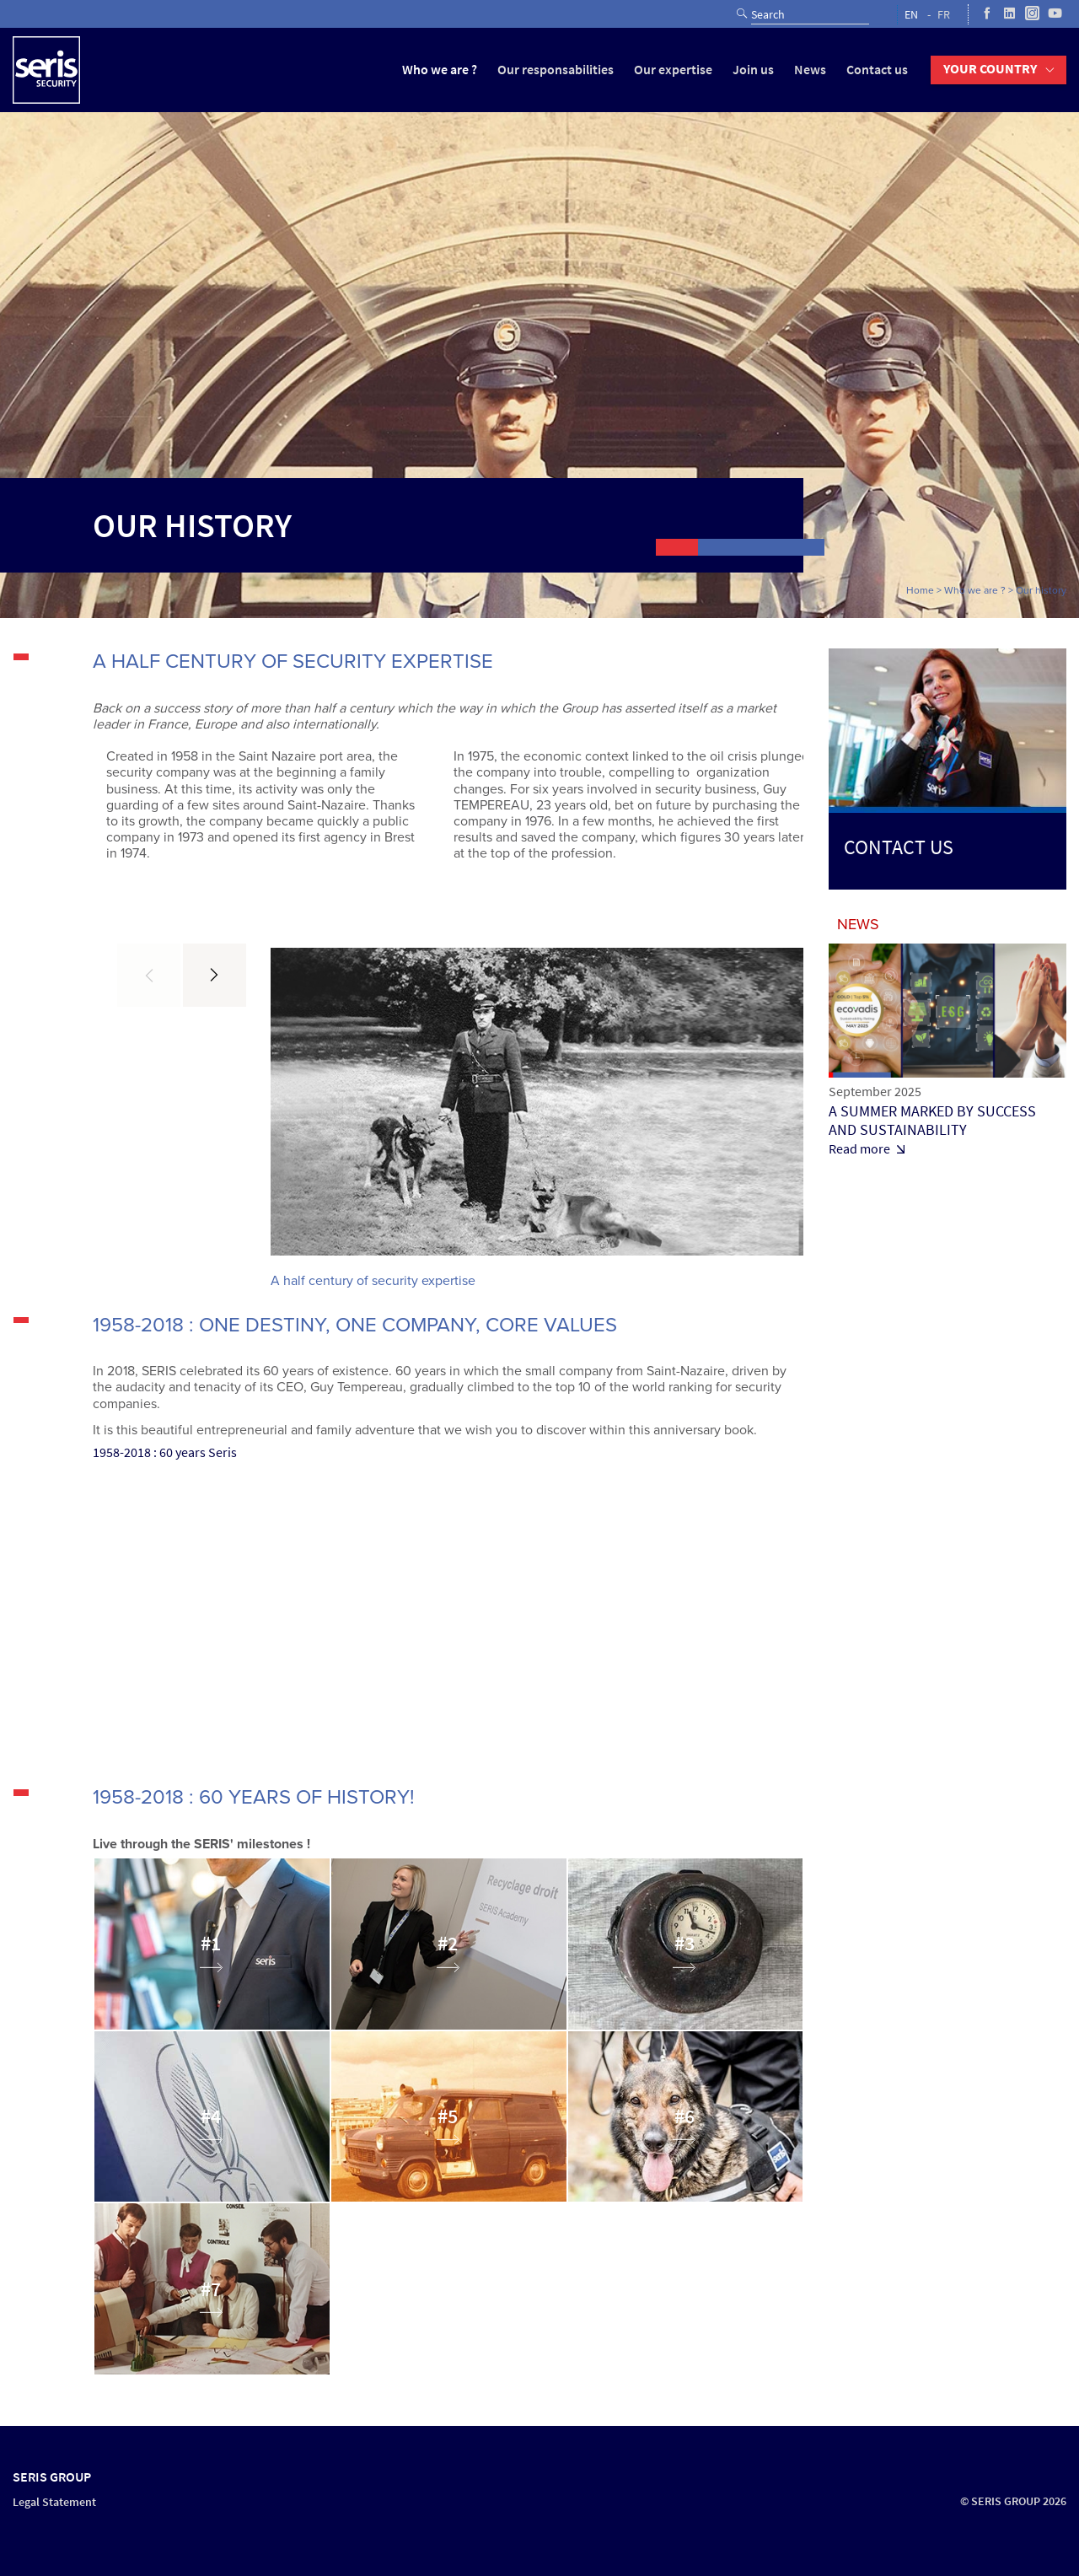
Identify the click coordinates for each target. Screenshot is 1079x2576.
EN (911, 15)
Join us (753, 69)
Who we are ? (439, 69)
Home (920, 590)
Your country (990, 69)
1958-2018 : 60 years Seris (165, 1452)
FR (943, 15)
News (810, 69)
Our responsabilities (555, 69)
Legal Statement (54, 2502)
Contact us (877, 69)
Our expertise (673, 69)
